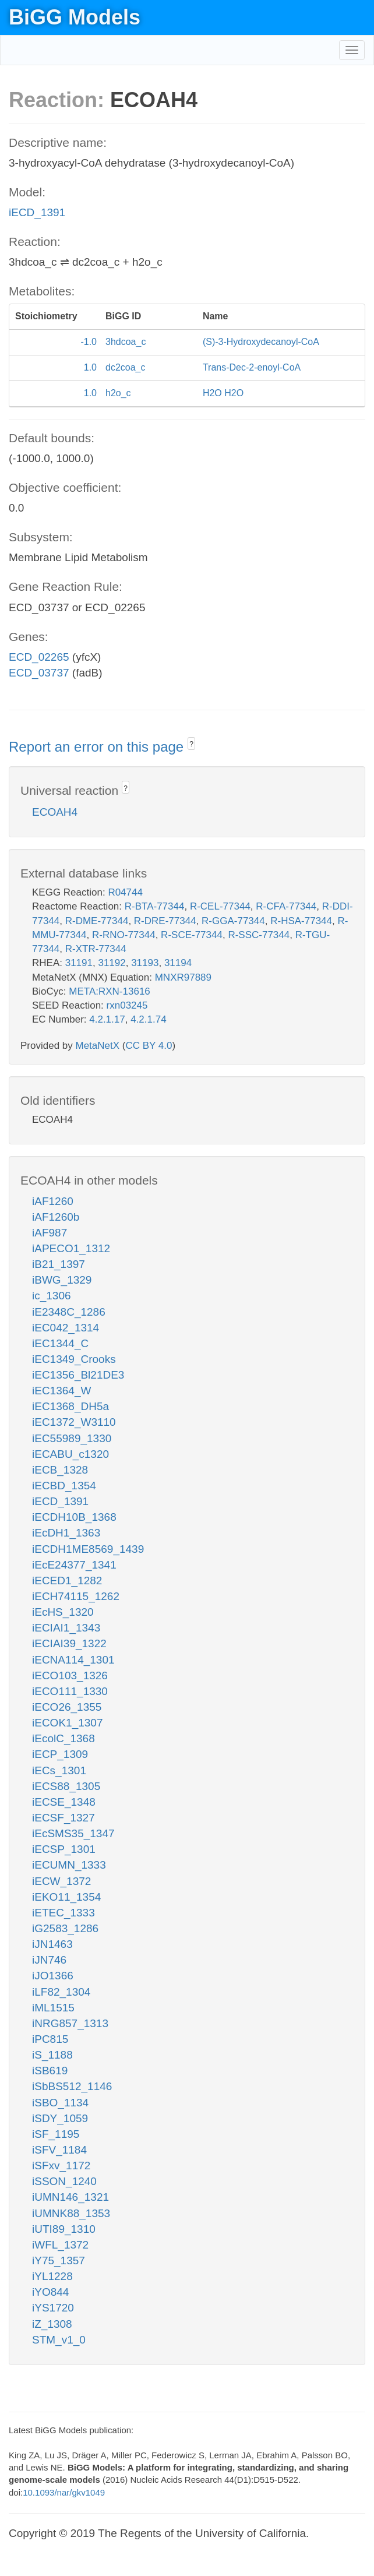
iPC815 (50, 2039)
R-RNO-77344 (124, 934)
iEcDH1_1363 (66, 1533)
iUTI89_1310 (64, 2229)
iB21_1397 (58, 1264)
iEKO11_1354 (66, 1897)
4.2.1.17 (107, 1019)
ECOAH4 (54, 812)
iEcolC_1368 (63, 1738)
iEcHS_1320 (63, 1612)
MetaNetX (98, 1045)
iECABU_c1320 (70, 1454)
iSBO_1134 (60, 2102)
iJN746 (49, 1960)
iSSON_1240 (64, 2181)
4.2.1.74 (148, 1019)
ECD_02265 (39, 657)
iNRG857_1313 (70, 2023)
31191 (79, 962)
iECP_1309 (60, 1754)
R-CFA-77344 (286, 906)
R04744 (125, 892)
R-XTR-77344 (95, 948)
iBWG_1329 (61, 1280)
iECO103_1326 (70, 1675)
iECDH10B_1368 (74, 1517)
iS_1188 (52, 2055)
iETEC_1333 (63, 1913)
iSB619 (50, 2070)
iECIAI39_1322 (69, 1643)
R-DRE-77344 (165, 920)
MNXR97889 (183, 977)
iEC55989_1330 (71, 1438)
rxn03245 (127, 1005)
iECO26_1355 (66, 1707)
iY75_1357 (58, 2260)
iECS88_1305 (66, 1786)
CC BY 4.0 (148, 1045)
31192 (111, 962)
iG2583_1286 (65, 1928)
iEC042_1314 (65, 1328)
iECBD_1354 (64, 1485)
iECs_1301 (59, 1770)
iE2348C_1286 (68, 1312)
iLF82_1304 (61, 1992)
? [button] (191, 744)
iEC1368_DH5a (70, 1406)
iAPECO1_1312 (71, 1248)
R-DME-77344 (97, 920)
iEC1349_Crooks (74, 1359)
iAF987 (49, 1233)
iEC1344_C (60, 1343)
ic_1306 (51, 1295)
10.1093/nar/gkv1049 (64, 2492)
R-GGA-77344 (233, 920)
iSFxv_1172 (61, 2165)
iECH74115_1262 (75, 1596)
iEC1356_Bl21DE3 (78, 1375)
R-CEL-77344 (220, 906)
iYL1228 (52, 2276)
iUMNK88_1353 (71, 2213)
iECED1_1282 (67, 1580)
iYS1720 (53, 2308)
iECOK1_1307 (67, 1723)
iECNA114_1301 (73, 1660)
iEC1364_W (61, 1390)
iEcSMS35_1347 (73, 1833)
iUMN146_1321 (70, 2197)
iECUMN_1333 (69, 1865)
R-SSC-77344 (259, 934)
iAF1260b (55, 1217)
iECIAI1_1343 (66, 1628)
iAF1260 (52, 1201)
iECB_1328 (60, 1470)
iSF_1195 (55, 2134)
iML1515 (53, 2007)
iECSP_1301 (64, 1849)
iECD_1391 (37, 212)
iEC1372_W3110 (74, 1422)
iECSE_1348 (64, 1802)
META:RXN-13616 (109, 991)
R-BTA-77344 (155, 906)
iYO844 (50, 2292)
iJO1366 (52, 1975)
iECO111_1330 (70, 1691)
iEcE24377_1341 (74, 1565)
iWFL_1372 (60, 2245)
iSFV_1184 (59, 2150)
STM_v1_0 (59, 2340)
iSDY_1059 (60, 2118)
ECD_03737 (39, 673)
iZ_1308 (52, 2324)
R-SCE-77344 (192, 934)
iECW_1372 (61, 1881)
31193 (144, 962)
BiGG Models (74, 17)
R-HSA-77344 (301, 920)
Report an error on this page (98, 747)
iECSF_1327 (63, 1818)
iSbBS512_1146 (72, 2086)
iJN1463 (52, 1944)
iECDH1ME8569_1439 (88, 1549)
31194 (178, 962)
